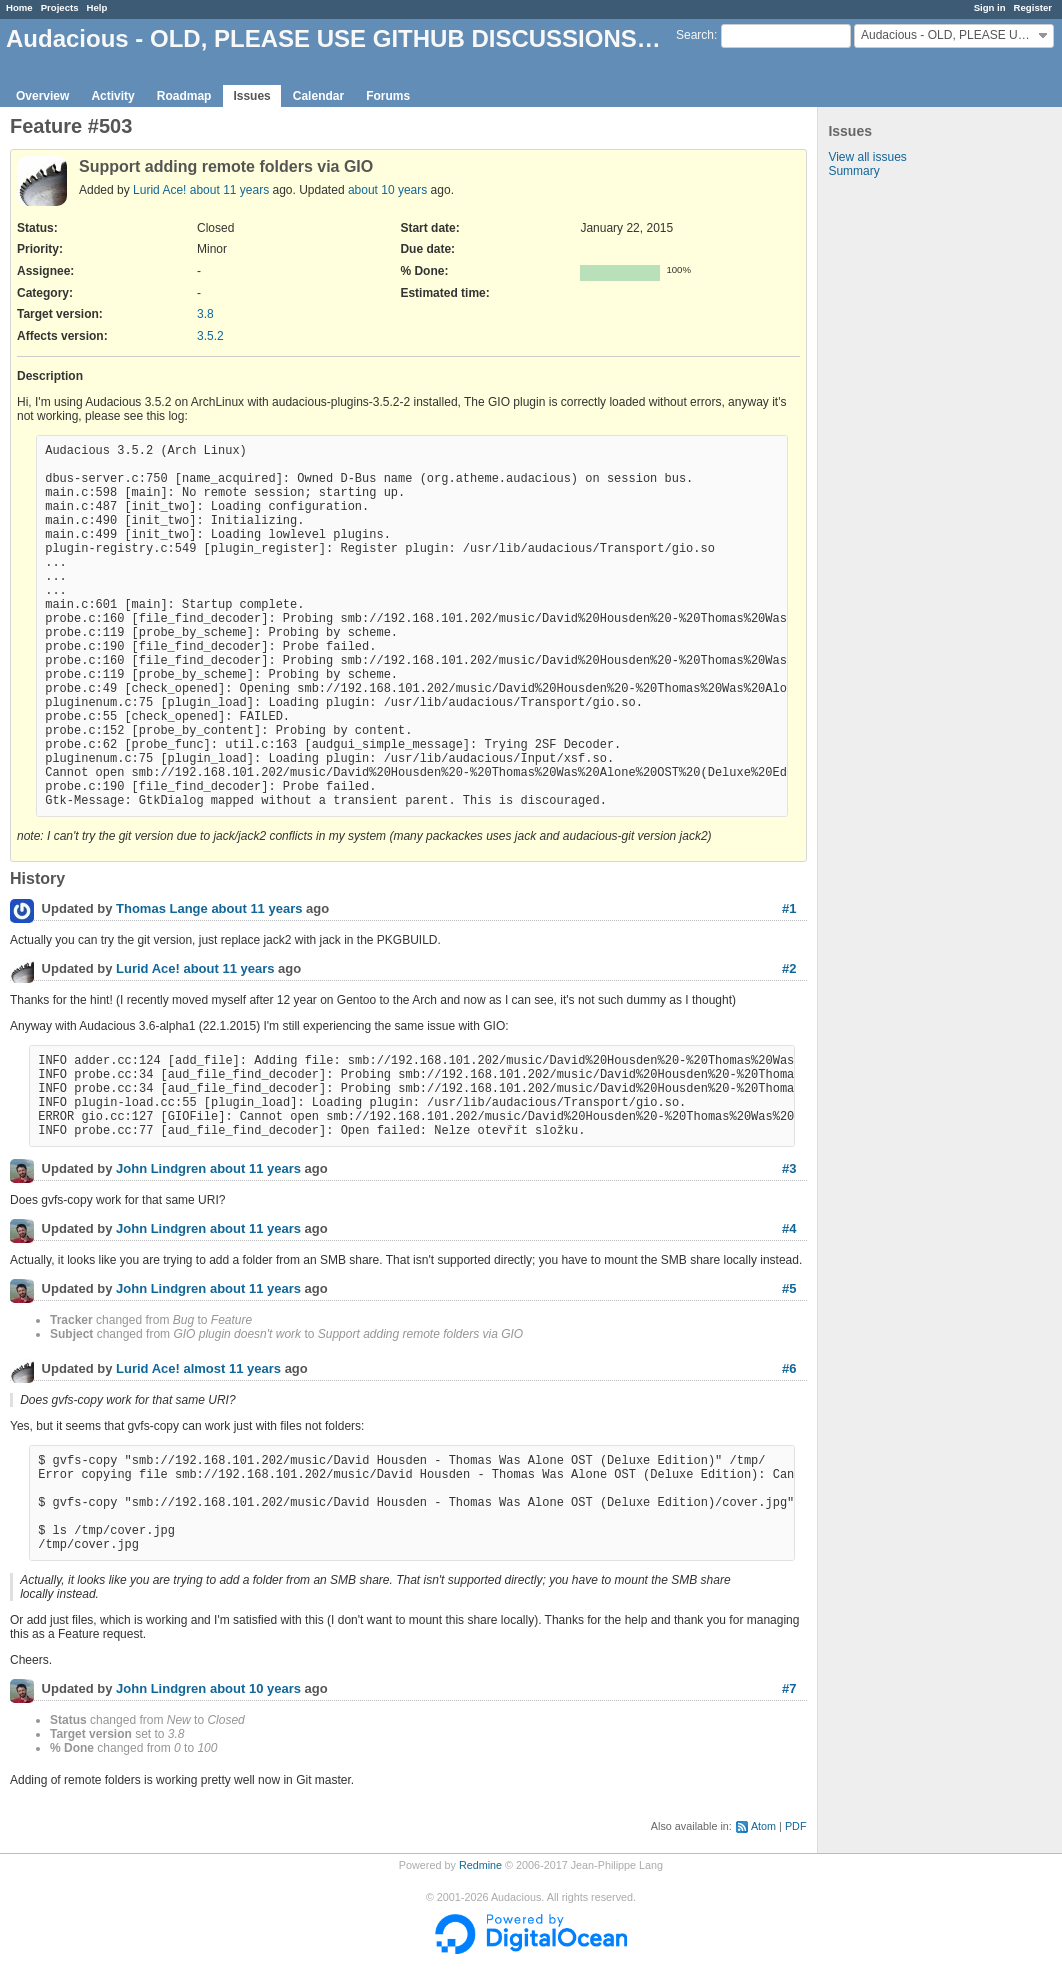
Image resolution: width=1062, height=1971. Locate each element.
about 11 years (229, 190)
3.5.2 (210, 336)
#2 (789, 968)
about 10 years (387, 190)
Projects (60, 7)
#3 (789, 1168)
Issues (251, 96)
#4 (789, 1228)
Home (19, 7)
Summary (853, 171)
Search (695, 35)
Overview (42, 96)
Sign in (990, 7)
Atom (763, 1826)
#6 (789, 1368)
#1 (789, 908)
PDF (796, 1826)
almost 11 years (232, 1369)
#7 (789, 1688)
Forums (388, 96)
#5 (789, 1288)
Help (97, 7)
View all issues (867, 157)
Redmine (480, 1865)
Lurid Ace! (159, 190)
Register (1033, 7)
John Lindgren (161, 1169)
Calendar (318, 96)
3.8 (205, 314)
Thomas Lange (162, 909)
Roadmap (184, 96)
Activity (112, 96)
